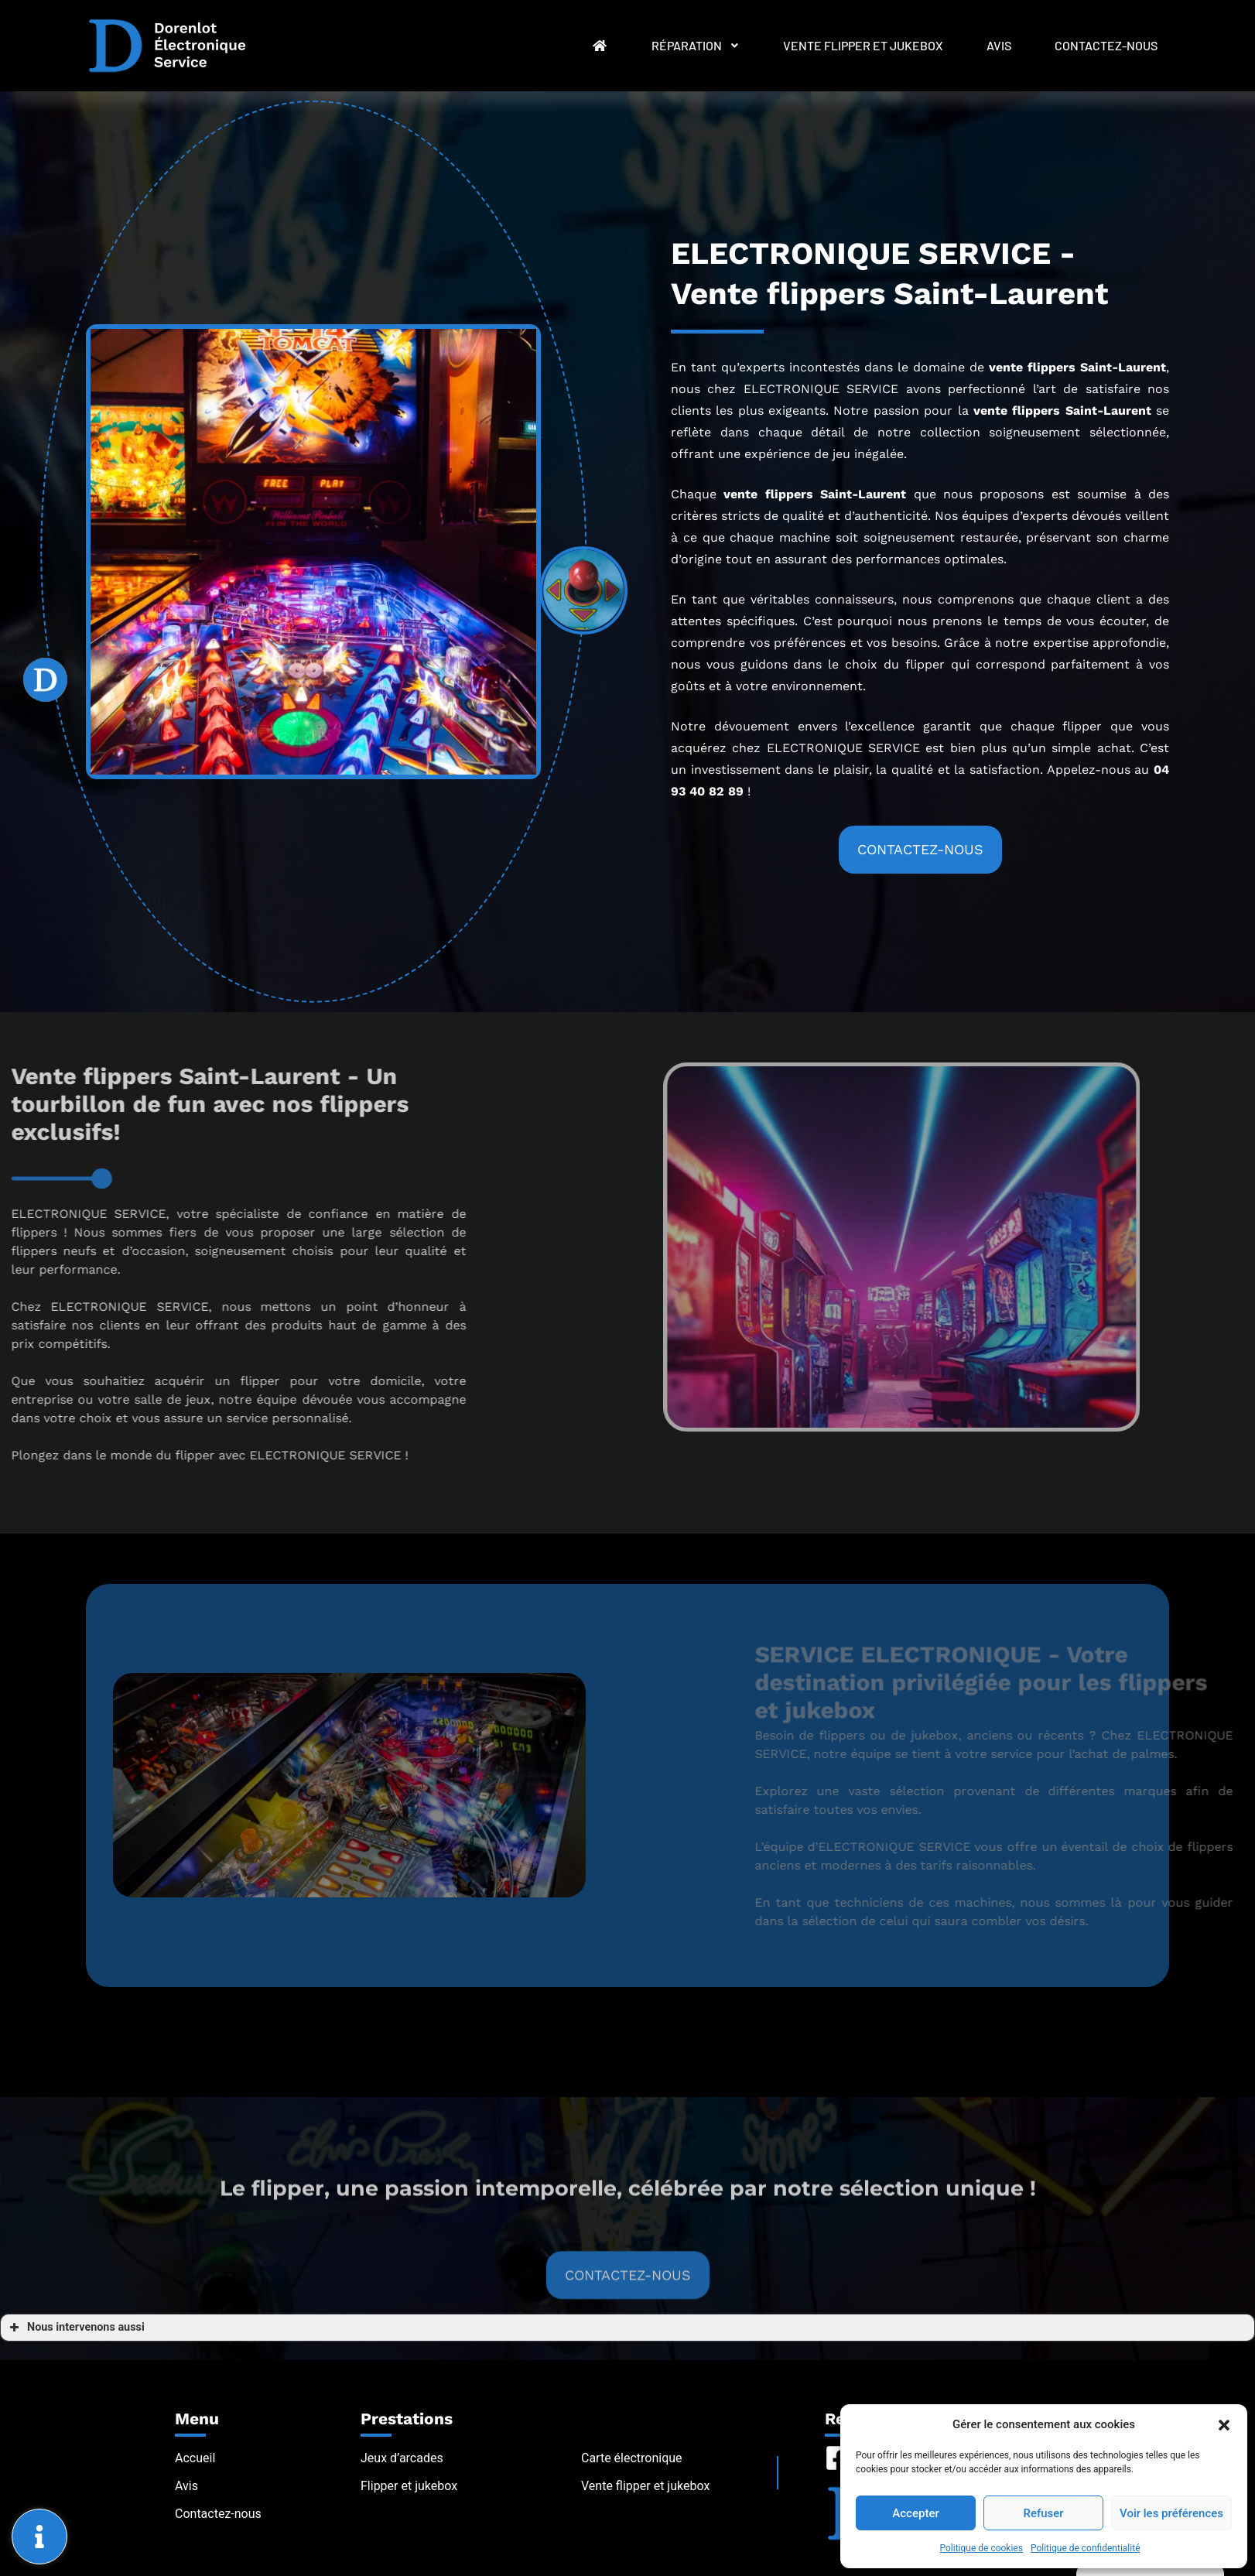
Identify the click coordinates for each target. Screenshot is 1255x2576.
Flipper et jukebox (409, 2486)
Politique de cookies (981, 2548)
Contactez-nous (1106, 45)
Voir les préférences (1171, 2513)
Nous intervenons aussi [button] (75, 2327)
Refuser (1043, 2513)
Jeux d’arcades (402, 2458)
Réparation (695, 45)
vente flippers (1017, 410)
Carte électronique (631, 2458)
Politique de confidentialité (1085, 2548)
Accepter (915, 2513)
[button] (1224, 2424)
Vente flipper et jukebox (863, 45)
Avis (999, 45)
